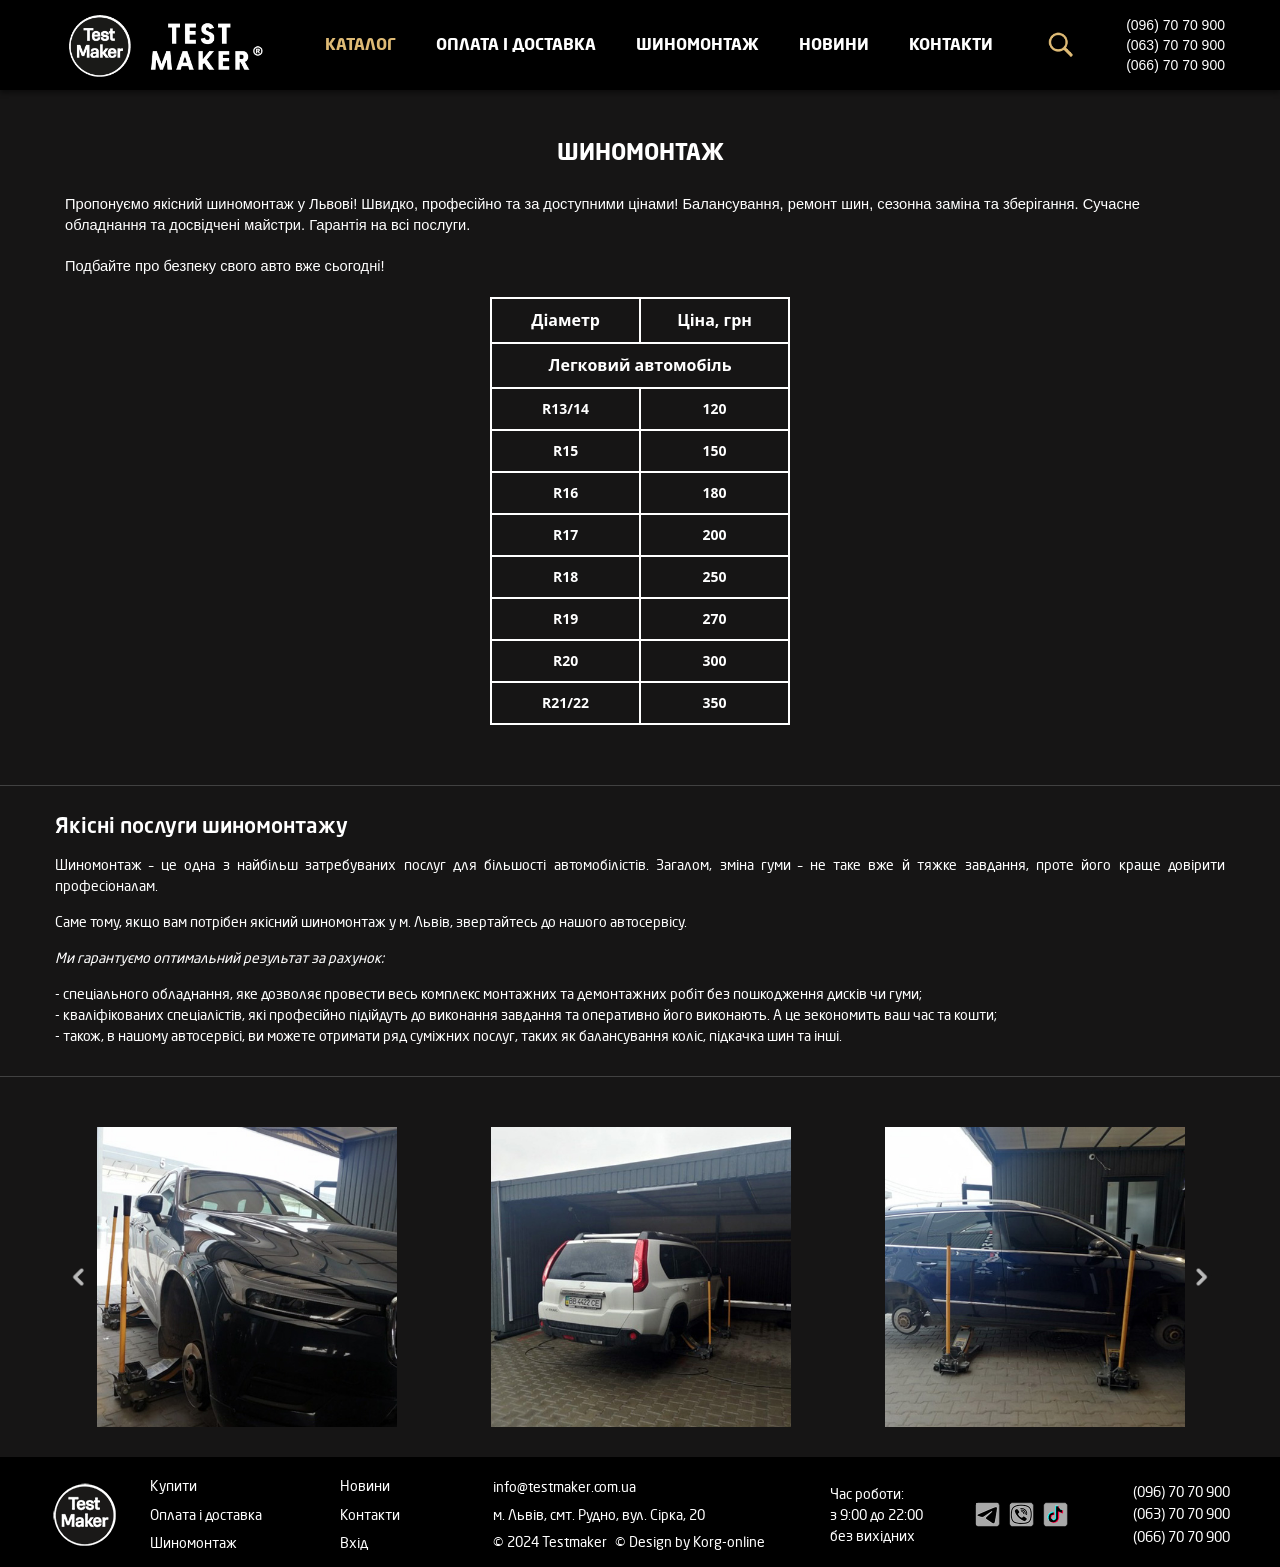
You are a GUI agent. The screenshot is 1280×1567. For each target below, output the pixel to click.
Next (1200, 1277)
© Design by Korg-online (690, 1541)
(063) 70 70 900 (1175, 45)
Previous (80, 1277)
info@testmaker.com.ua (564, 1486)
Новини (834, 44)
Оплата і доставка (516, 44)
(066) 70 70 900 (1175, 65)
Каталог (360, 44)
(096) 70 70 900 (1175, 25)
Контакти (951, 44)
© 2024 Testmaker (551, 1541)
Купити (173, 1485)
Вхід (354, 1542)
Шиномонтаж (697, 44)
